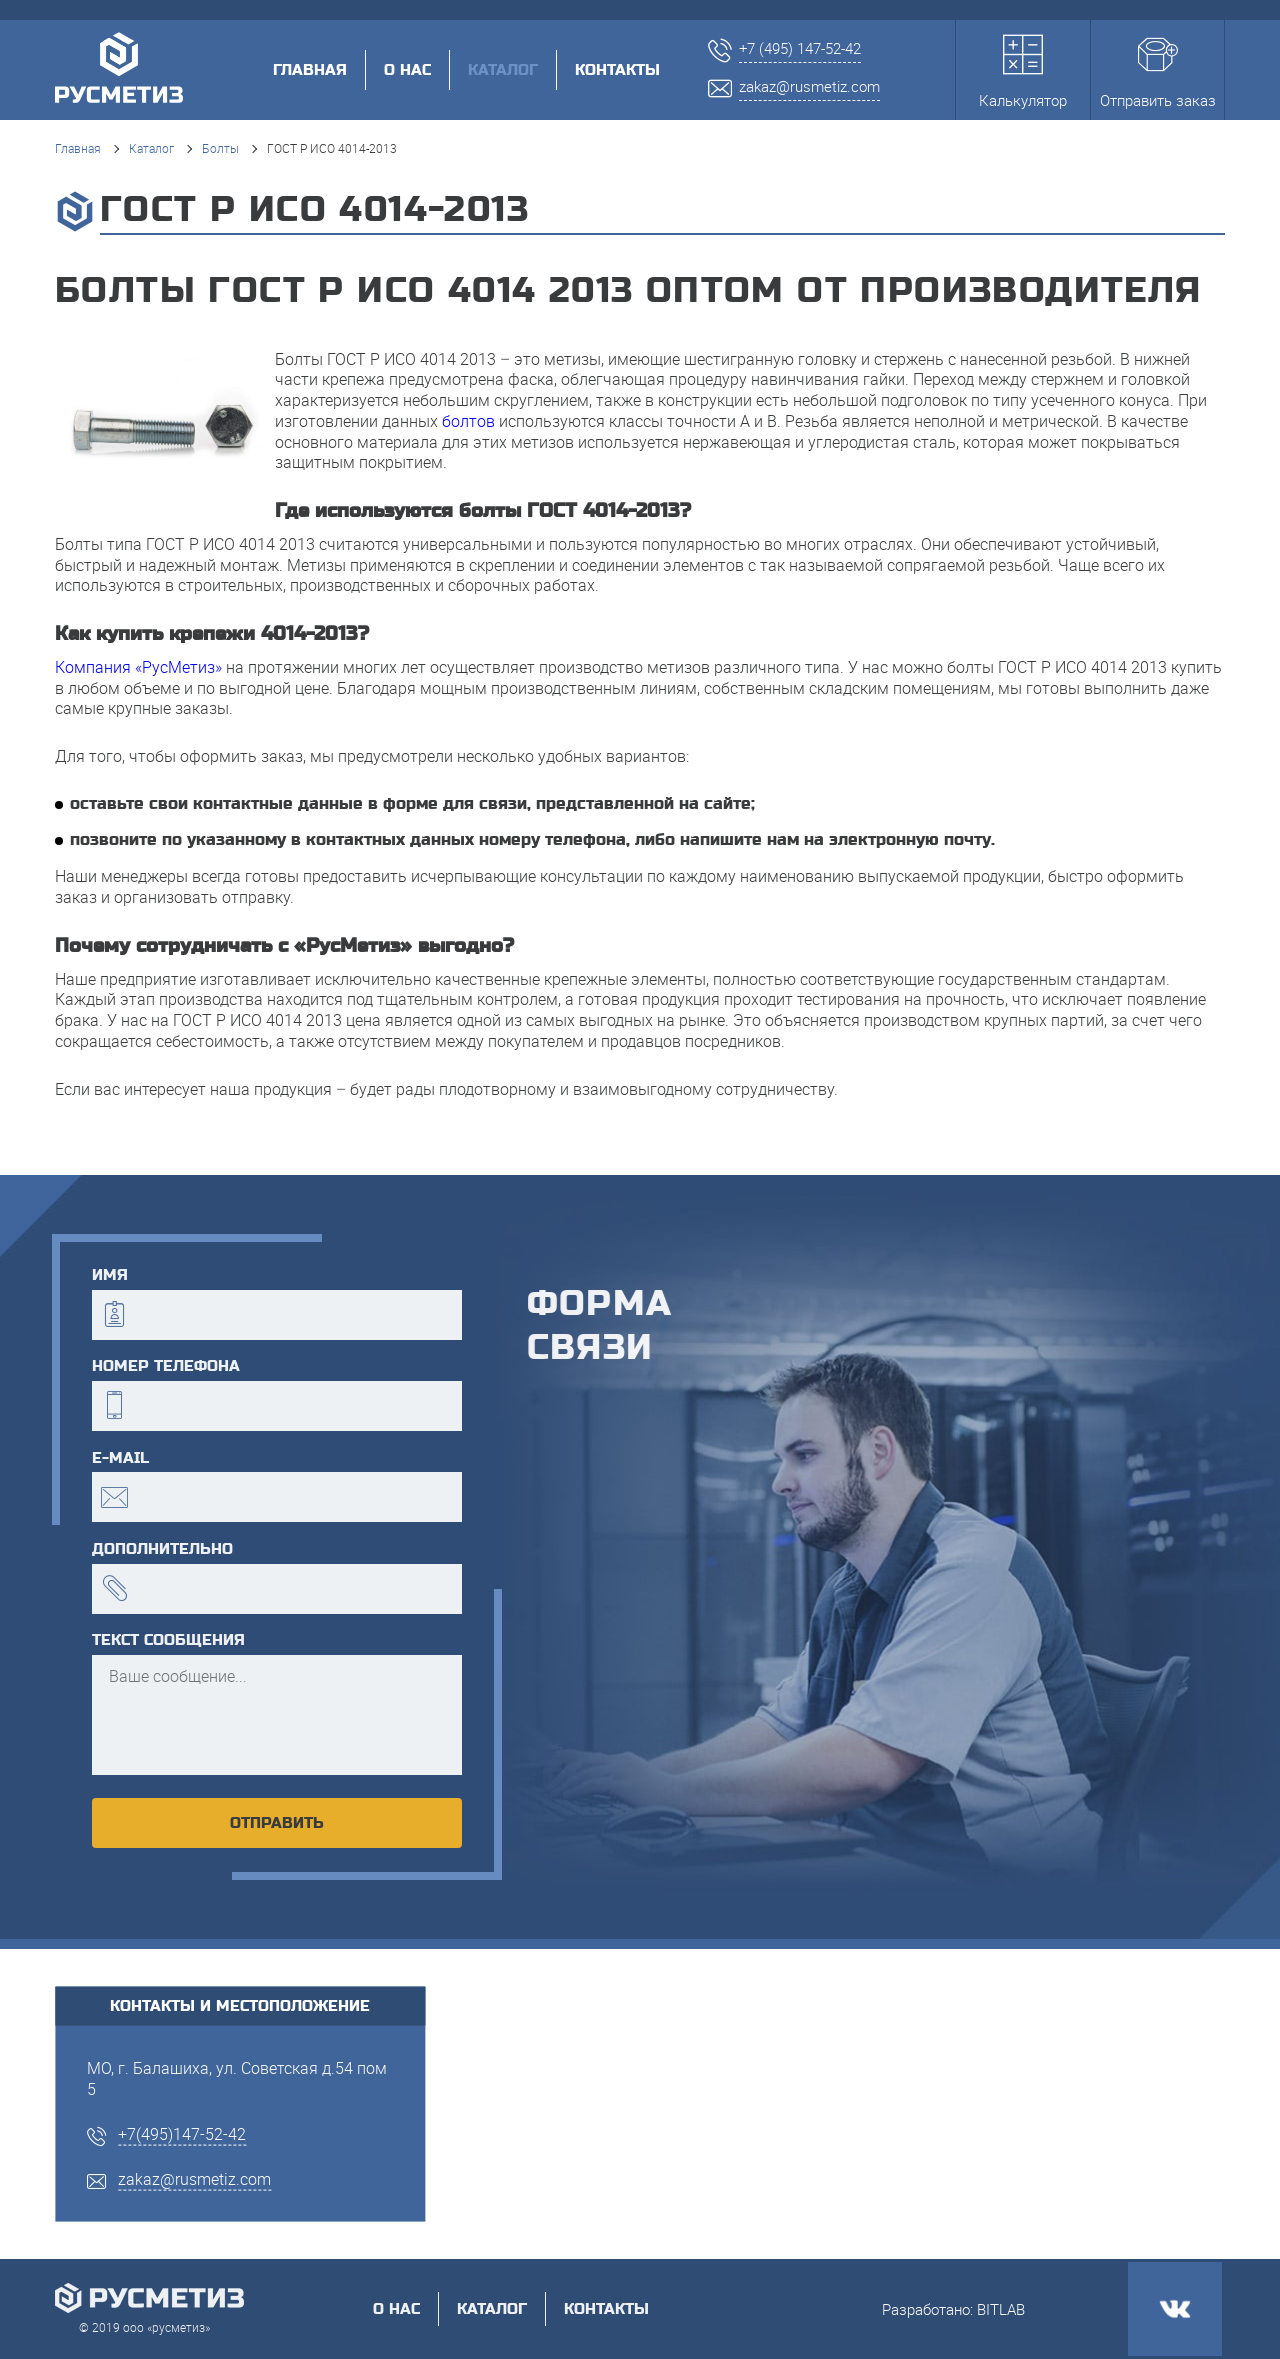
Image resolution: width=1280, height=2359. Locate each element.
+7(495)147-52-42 (182, 2134)
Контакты (617, 70)
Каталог (151, 148)
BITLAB (1001, 2309)
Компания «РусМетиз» (138, 667)
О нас (407, 70)
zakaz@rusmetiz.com (194, 2178)
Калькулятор (1023, 72)
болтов (468, 421)
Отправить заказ (1158, 72)
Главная (310, 70)
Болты (220, 148)
